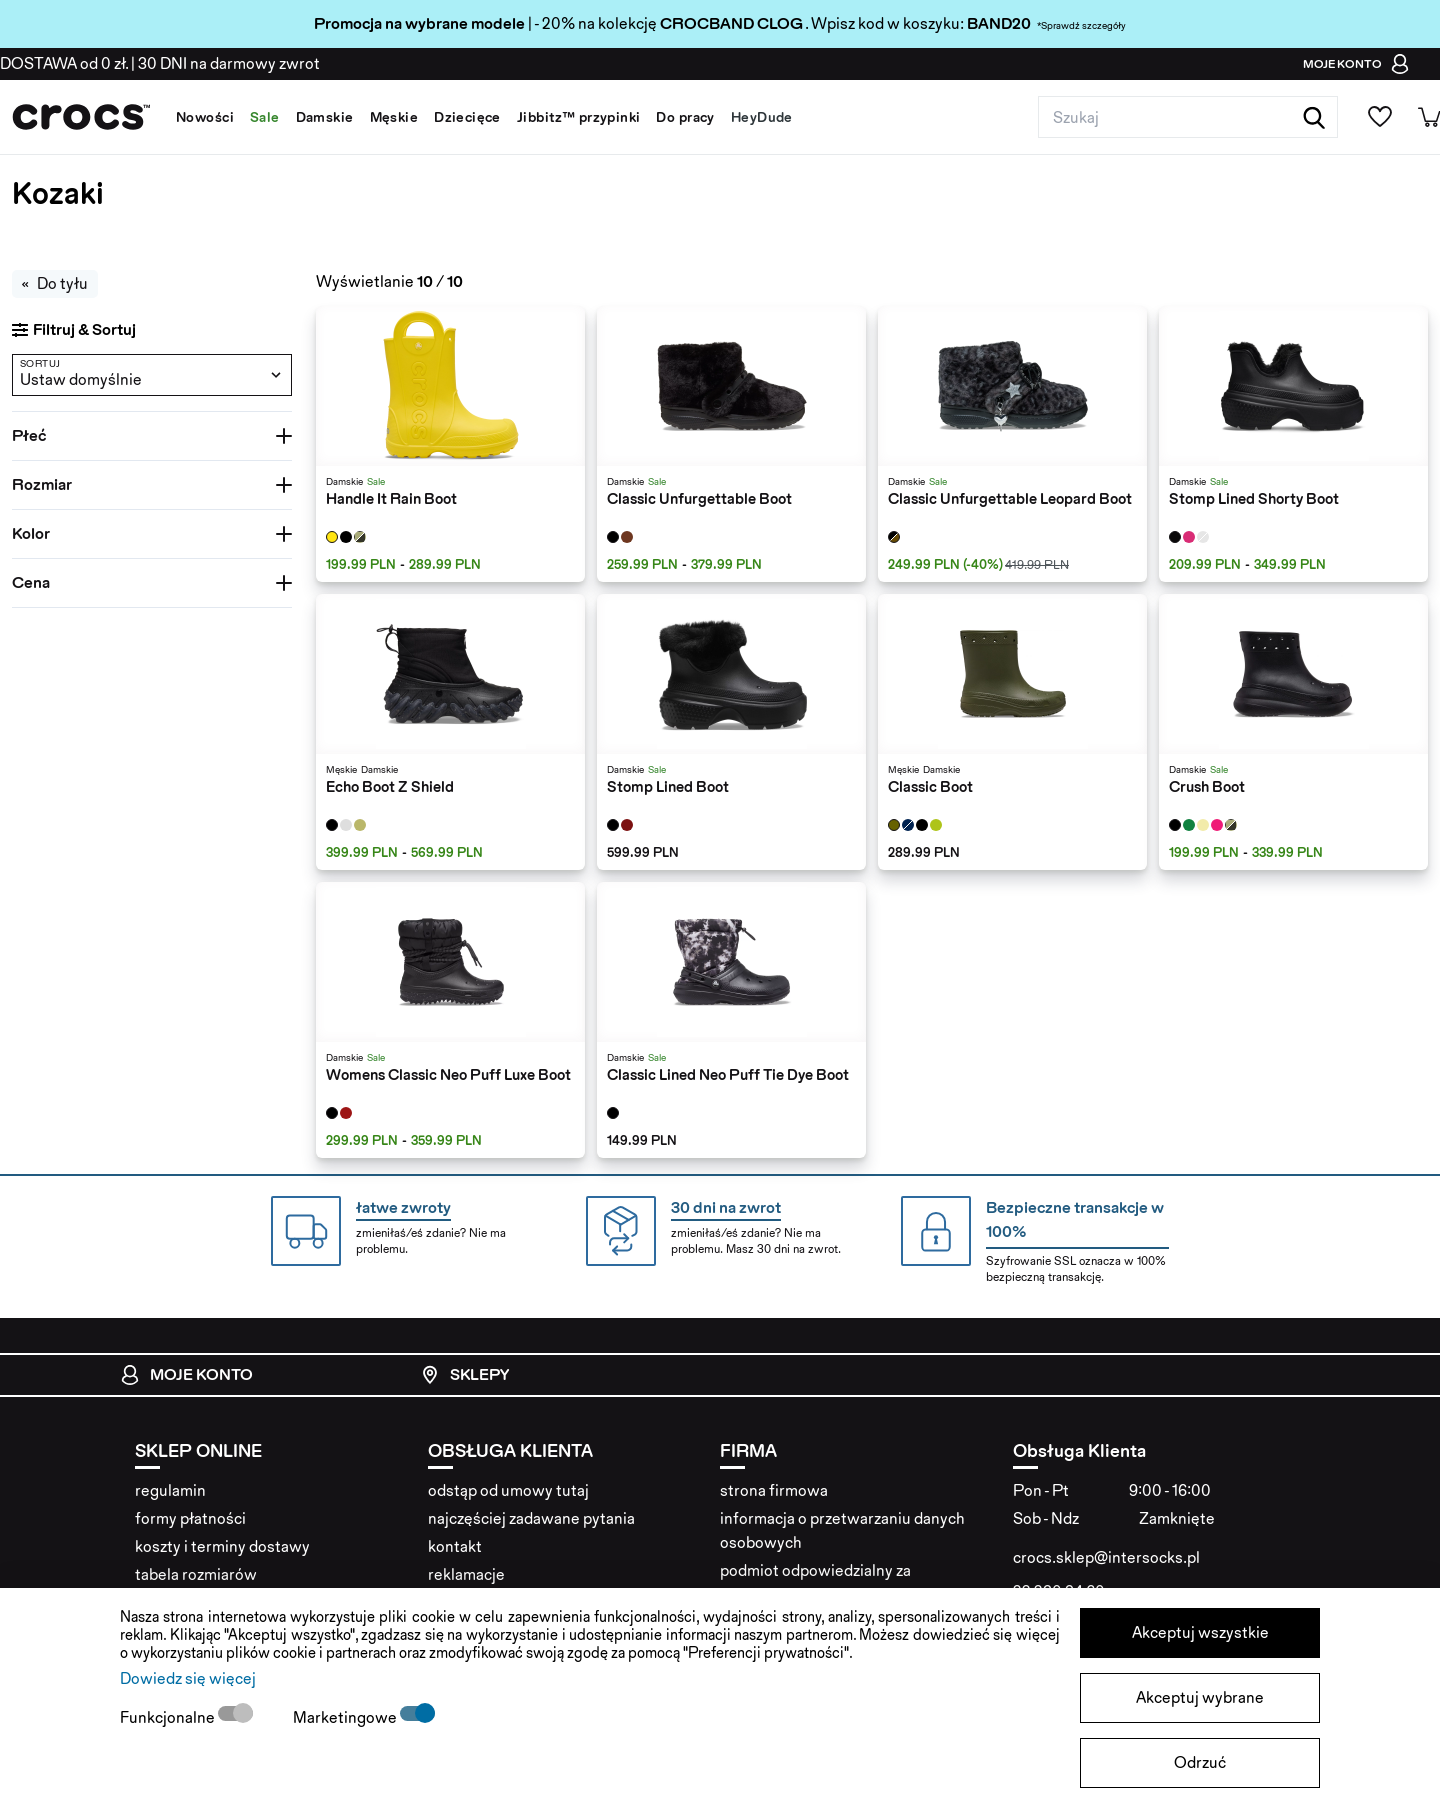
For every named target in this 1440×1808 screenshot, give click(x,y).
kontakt (455, 1546)
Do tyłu (55, 283)
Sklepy (464, 1375)
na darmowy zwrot (229, 63)
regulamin (170, 1490)
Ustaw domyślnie (81, 379)
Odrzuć (1200, 1762)
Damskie (325, 117)
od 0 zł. (64, 63)
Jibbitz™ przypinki (579, 117)
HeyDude (762, 117)
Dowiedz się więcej (188, 1678)
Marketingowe (346, 1717)
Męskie (394, 117)
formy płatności (190, 1518)
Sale (265, 117)
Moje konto (186, 1375)
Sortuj (40, 363)
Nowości (205, 117)
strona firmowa (774, 1490)
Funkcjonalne (169, 1717)
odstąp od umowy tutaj (508, 1490)
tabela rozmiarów (196, 1574)
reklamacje (466, 1574)
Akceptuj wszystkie (1200, 1632)
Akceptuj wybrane (1200, 1697)
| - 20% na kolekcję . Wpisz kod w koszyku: (640, 23)
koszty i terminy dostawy (222, 1546)
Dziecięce (467, 117)
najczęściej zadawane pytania (531, 1518)
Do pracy (685, 117)
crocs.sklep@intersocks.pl (1106, 1557)
